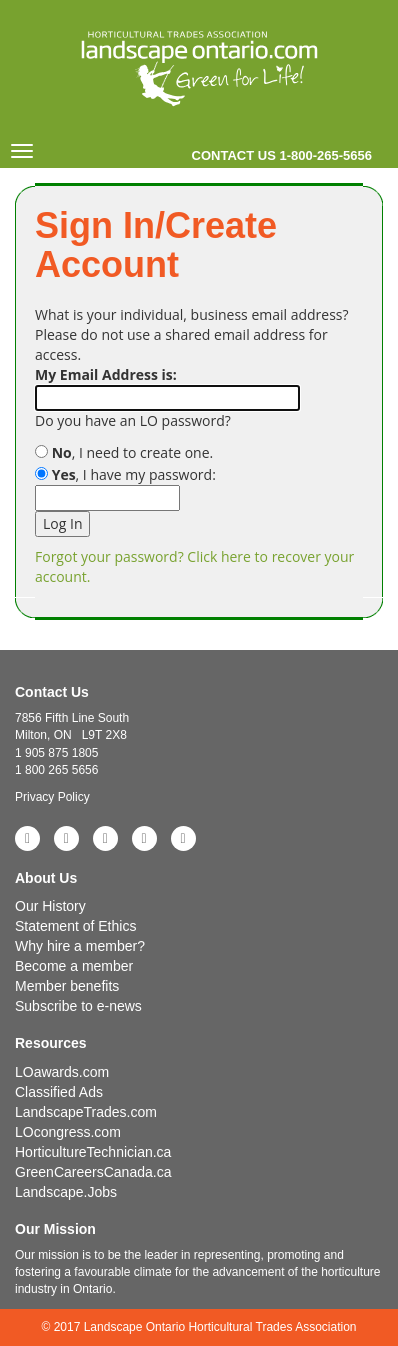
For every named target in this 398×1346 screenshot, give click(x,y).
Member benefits (67, 986)
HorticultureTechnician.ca (93, 1152)
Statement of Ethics (75, 926)
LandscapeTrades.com (86, 1112)
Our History (50, 906)
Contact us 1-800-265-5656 (282, 155)
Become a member (74, 966)
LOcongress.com (68, 1132)
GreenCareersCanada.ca (93, 1172)
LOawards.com (62, 1072)
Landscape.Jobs (66, 1192)
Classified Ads (59, 1092)
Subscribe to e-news (78, 1006)
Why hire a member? (80, 946)
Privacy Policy (52, 797)
